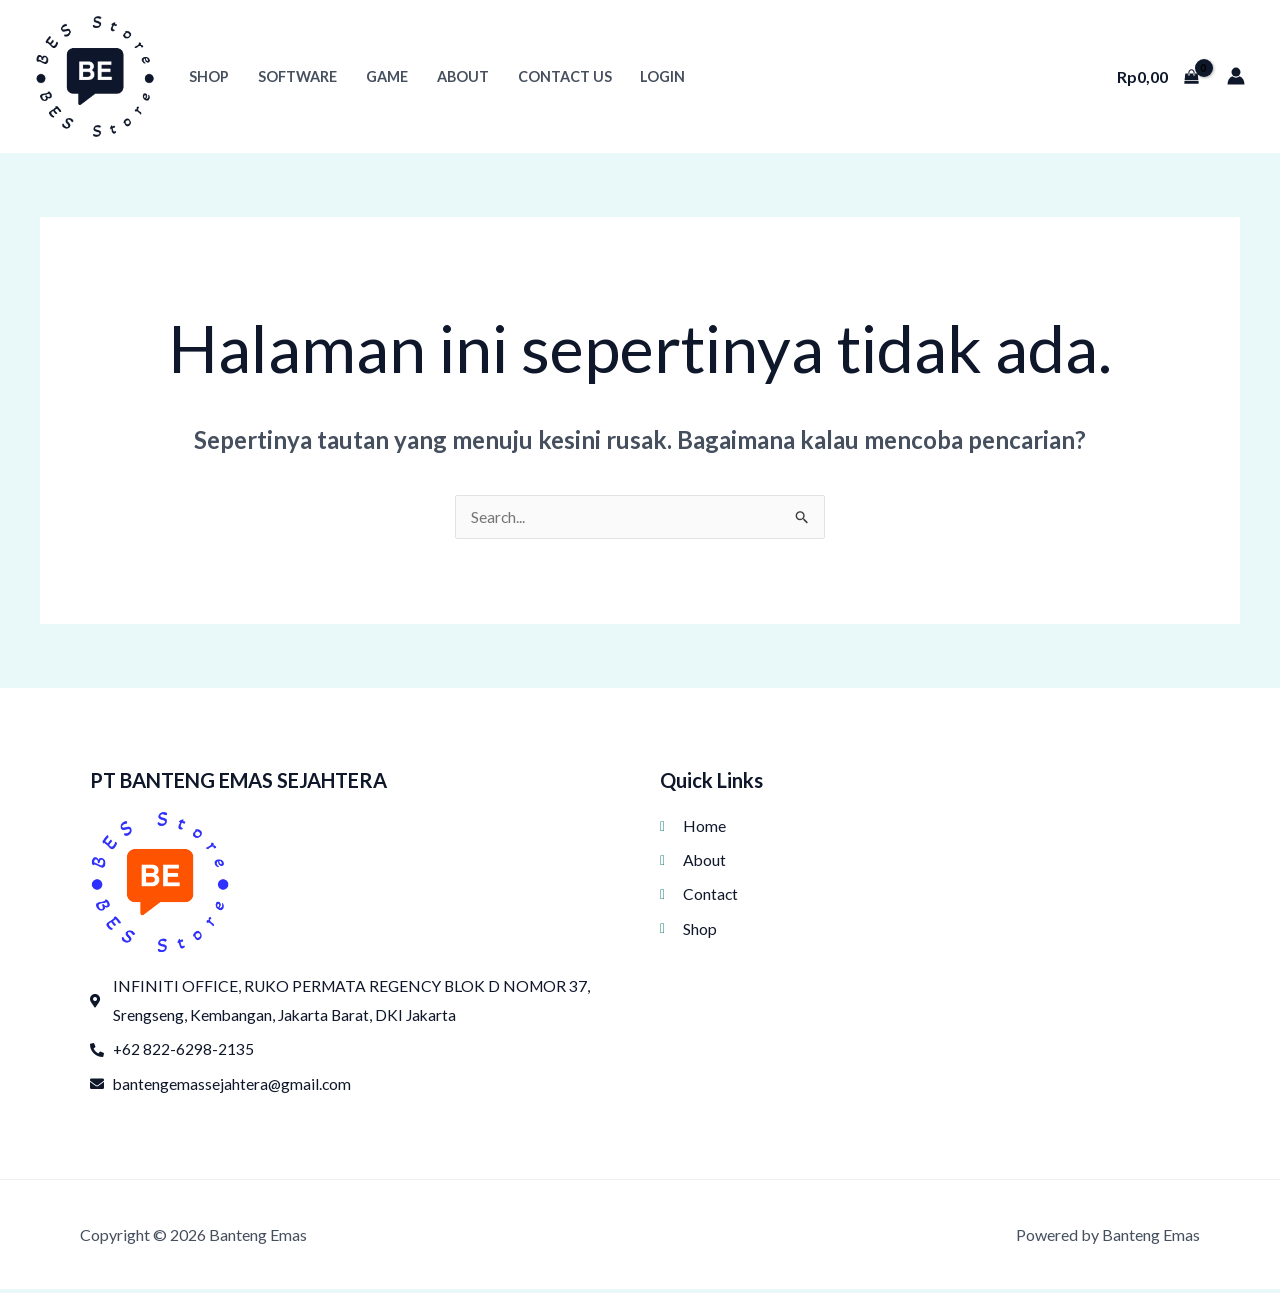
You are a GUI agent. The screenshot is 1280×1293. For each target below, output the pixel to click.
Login (662, 76)
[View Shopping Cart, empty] (1157, 76)
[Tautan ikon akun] (1236, 76)
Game (387, 76)
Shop (209, 76)
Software (297, 76)
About (463, 76)
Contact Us (565, 76)
